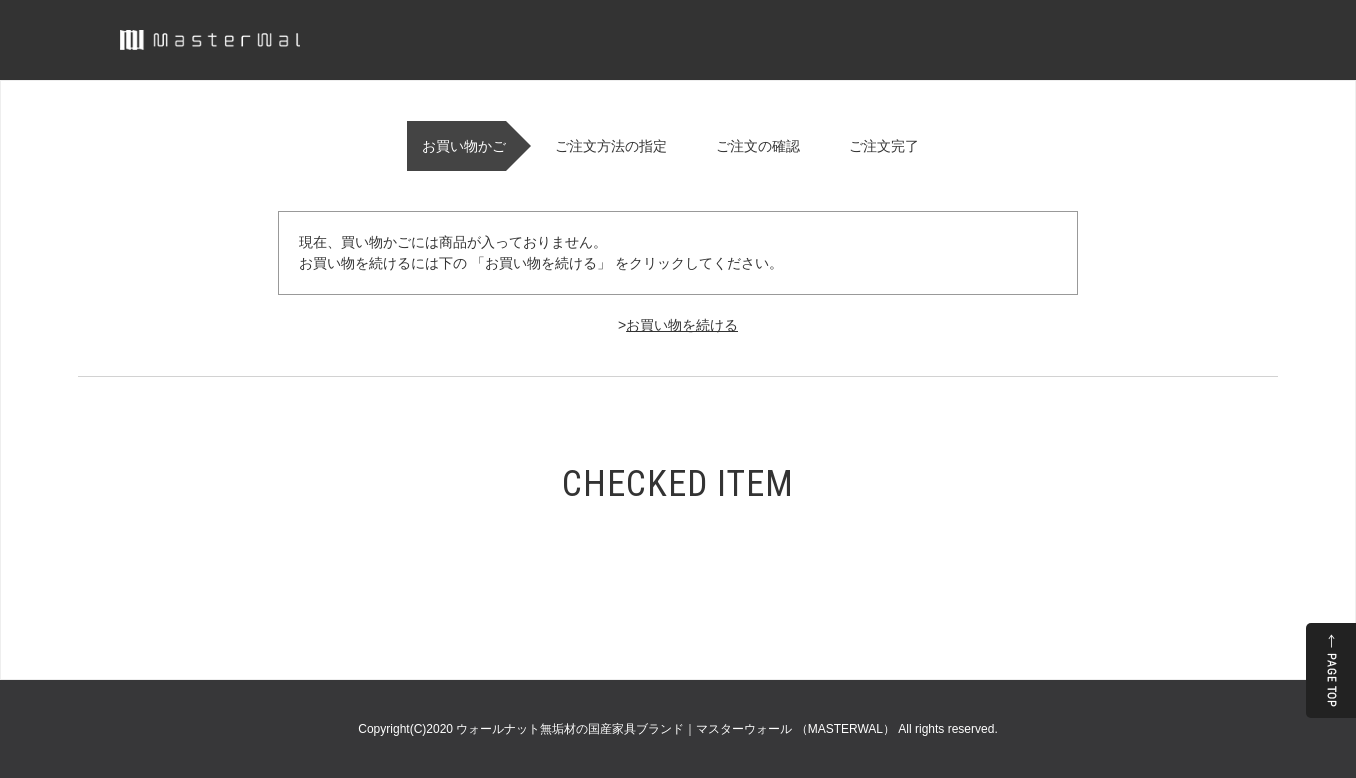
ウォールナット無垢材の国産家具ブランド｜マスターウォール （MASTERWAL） (677, 729)
